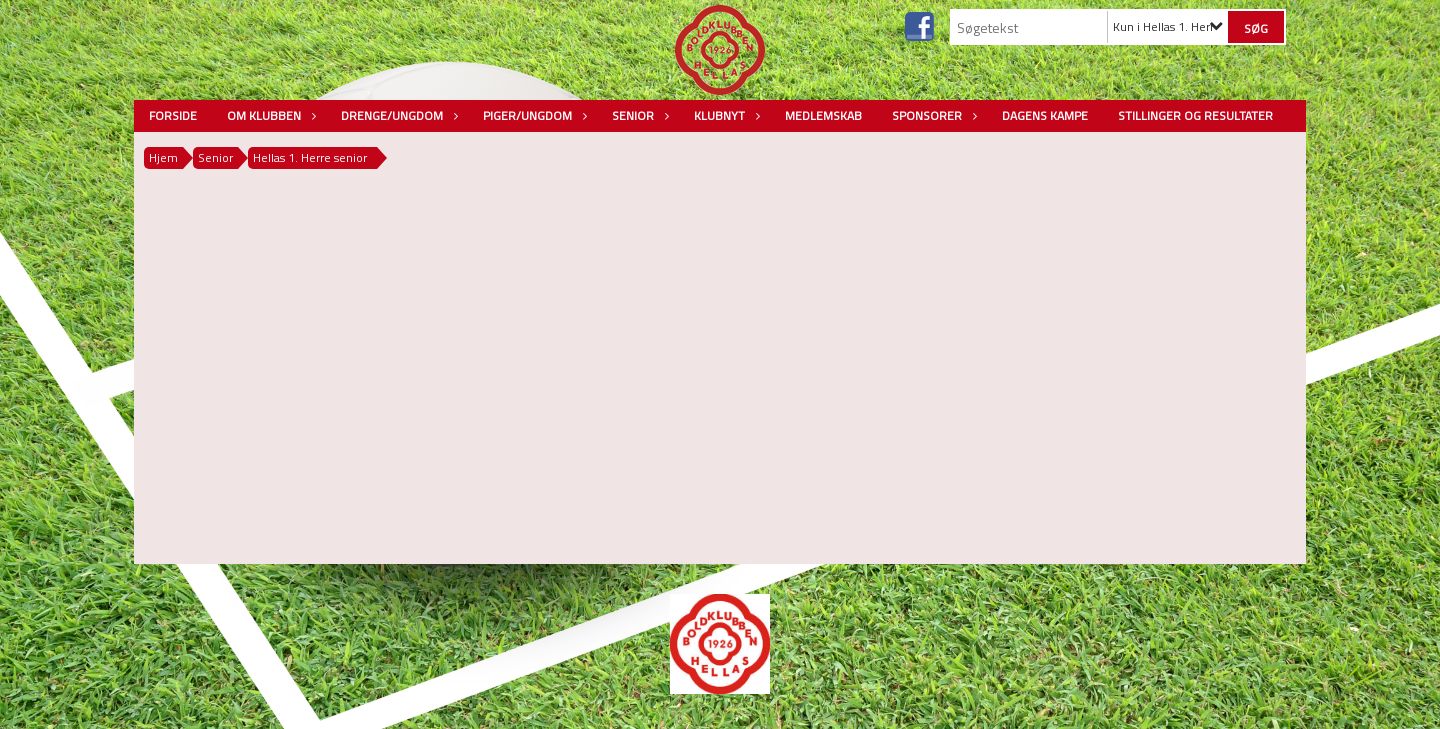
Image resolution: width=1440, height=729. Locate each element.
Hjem (163, 157)
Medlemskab (823, 115)
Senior (638, 115)
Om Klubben (269, 115)
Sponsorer (932, 115)
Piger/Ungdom (532, 115)
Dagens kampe (1045, 115)
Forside (173, 115)
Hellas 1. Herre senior (310, 157)
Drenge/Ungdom (397, 115)
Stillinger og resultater (1195, 115)
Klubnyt (724, 115)
